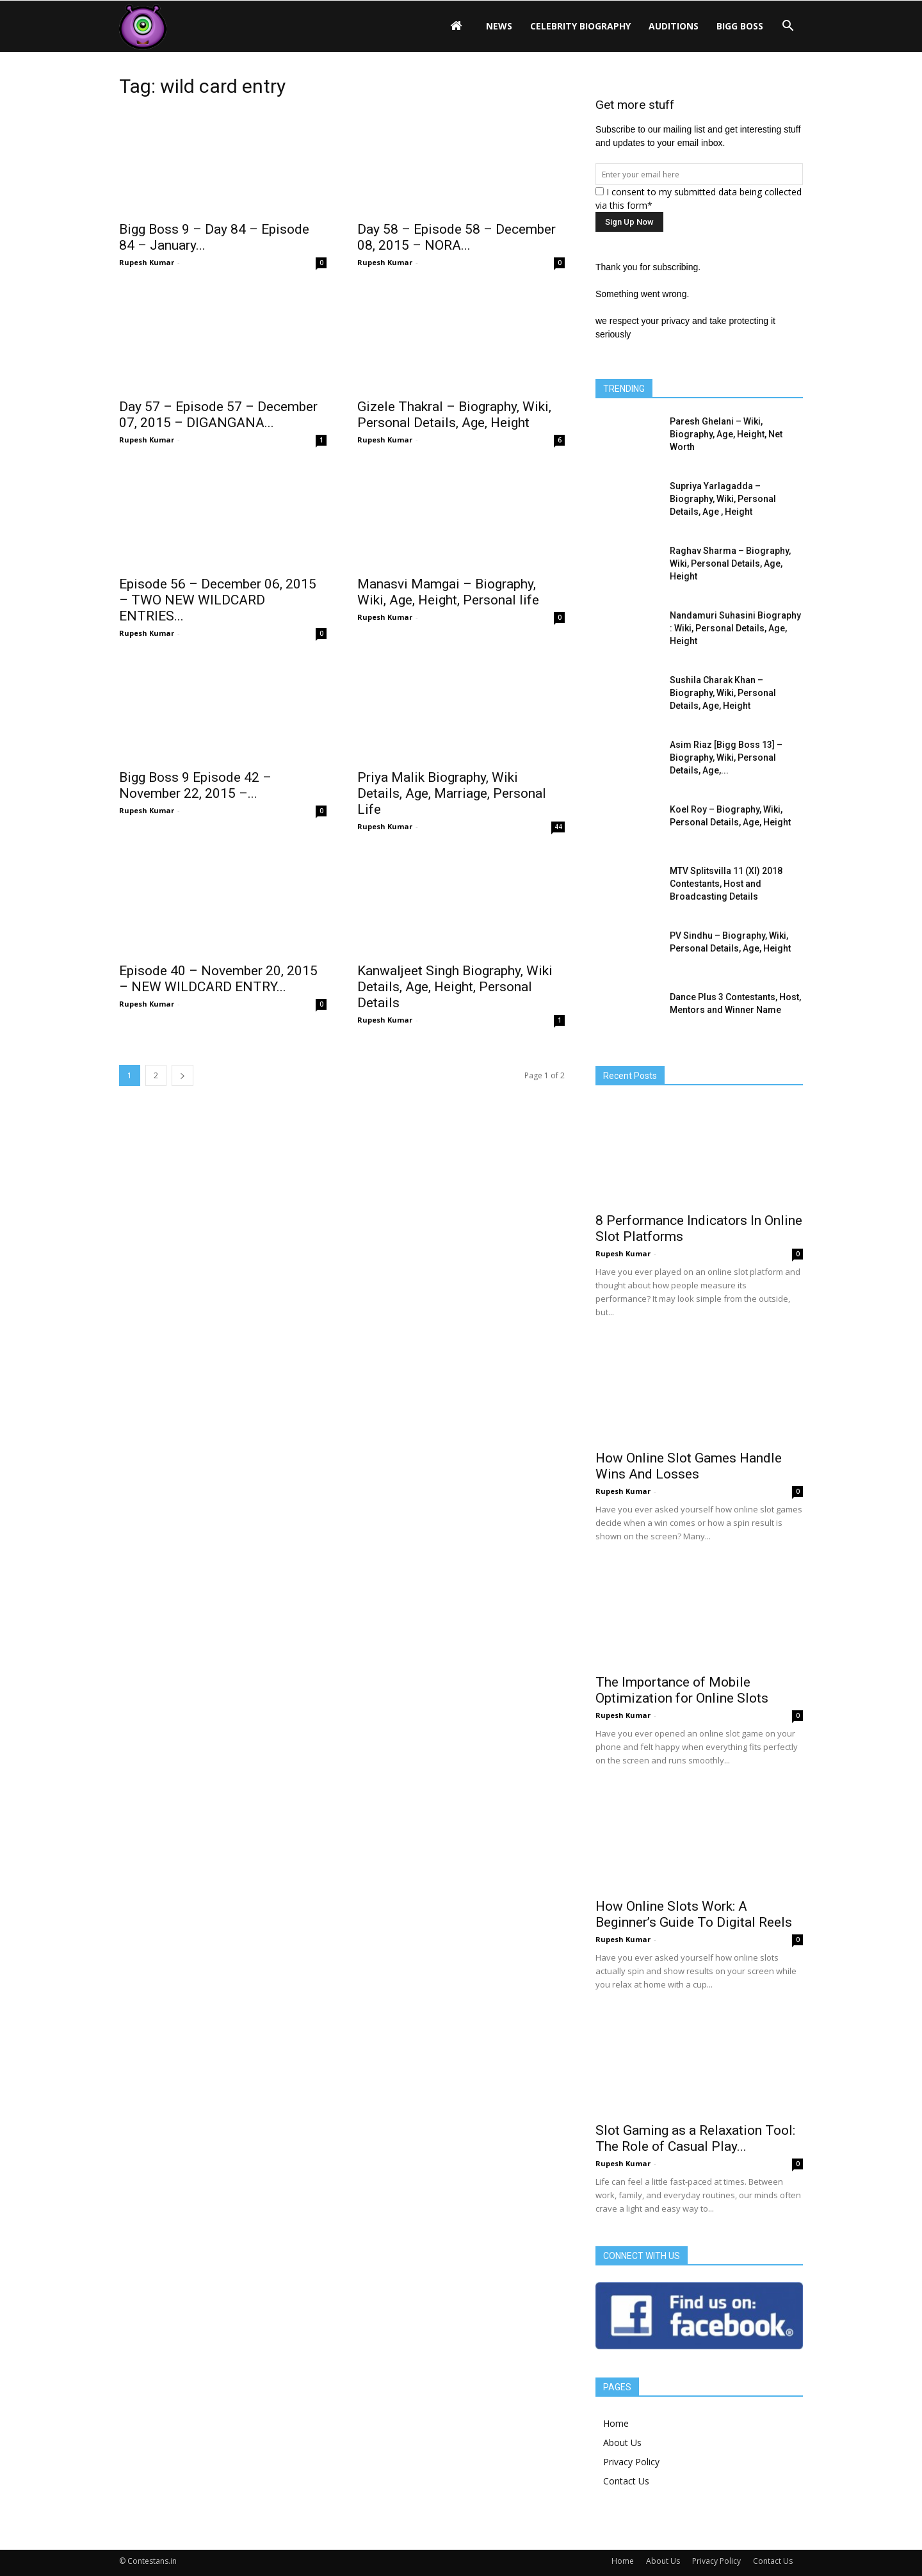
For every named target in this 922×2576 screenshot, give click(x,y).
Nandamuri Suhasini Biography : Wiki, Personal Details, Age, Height (735, 628)
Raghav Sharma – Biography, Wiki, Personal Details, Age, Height (730, 563)
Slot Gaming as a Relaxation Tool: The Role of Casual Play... (695, 2138)
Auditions (674, 26)
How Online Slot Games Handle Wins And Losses (688, 1466)
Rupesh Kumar (146, 262)
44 (558, 826)
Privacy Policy (631, 2462)
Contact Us (626, 2481)
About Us (622, 2442)
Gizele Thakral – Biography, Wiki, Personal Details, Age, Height (454, 414)
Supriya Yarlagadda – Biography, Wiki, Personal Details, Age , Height (723, 499)
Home (616, 2423)
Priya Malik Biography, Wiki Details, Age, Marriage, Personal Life (451, 793)
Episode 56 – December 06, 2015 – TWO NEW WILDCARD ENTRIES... (217, 600)
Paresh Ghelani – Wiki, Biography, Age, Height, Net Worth (726, 434)
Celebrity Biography (580, 26)
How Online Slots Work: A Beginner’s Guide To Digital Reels (693, 1914)
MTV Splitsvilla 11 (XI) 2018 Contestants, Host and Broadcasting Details (726, 884)
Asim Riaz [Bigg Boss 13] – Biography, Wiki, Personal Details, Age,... (726, 757)
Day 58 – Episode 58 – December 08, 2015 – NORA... (456, 237)
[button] (787, 26)
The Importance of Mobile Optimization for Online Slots (681, 1690)
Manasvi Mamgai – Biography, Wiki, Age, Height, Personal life (448, 592)
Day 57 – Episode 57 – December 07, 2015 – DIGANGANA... (218, 414)
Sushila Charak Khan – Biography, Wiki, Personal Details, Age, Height (723, 693)
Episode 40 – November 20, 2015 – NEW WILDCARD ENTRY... (218, 978)
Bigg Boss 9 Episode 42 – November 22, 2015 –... (195, 785)
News (499, 26)
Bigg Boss (739, 26)
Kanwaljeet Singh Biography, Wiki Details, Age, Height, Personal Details (455, 986)
